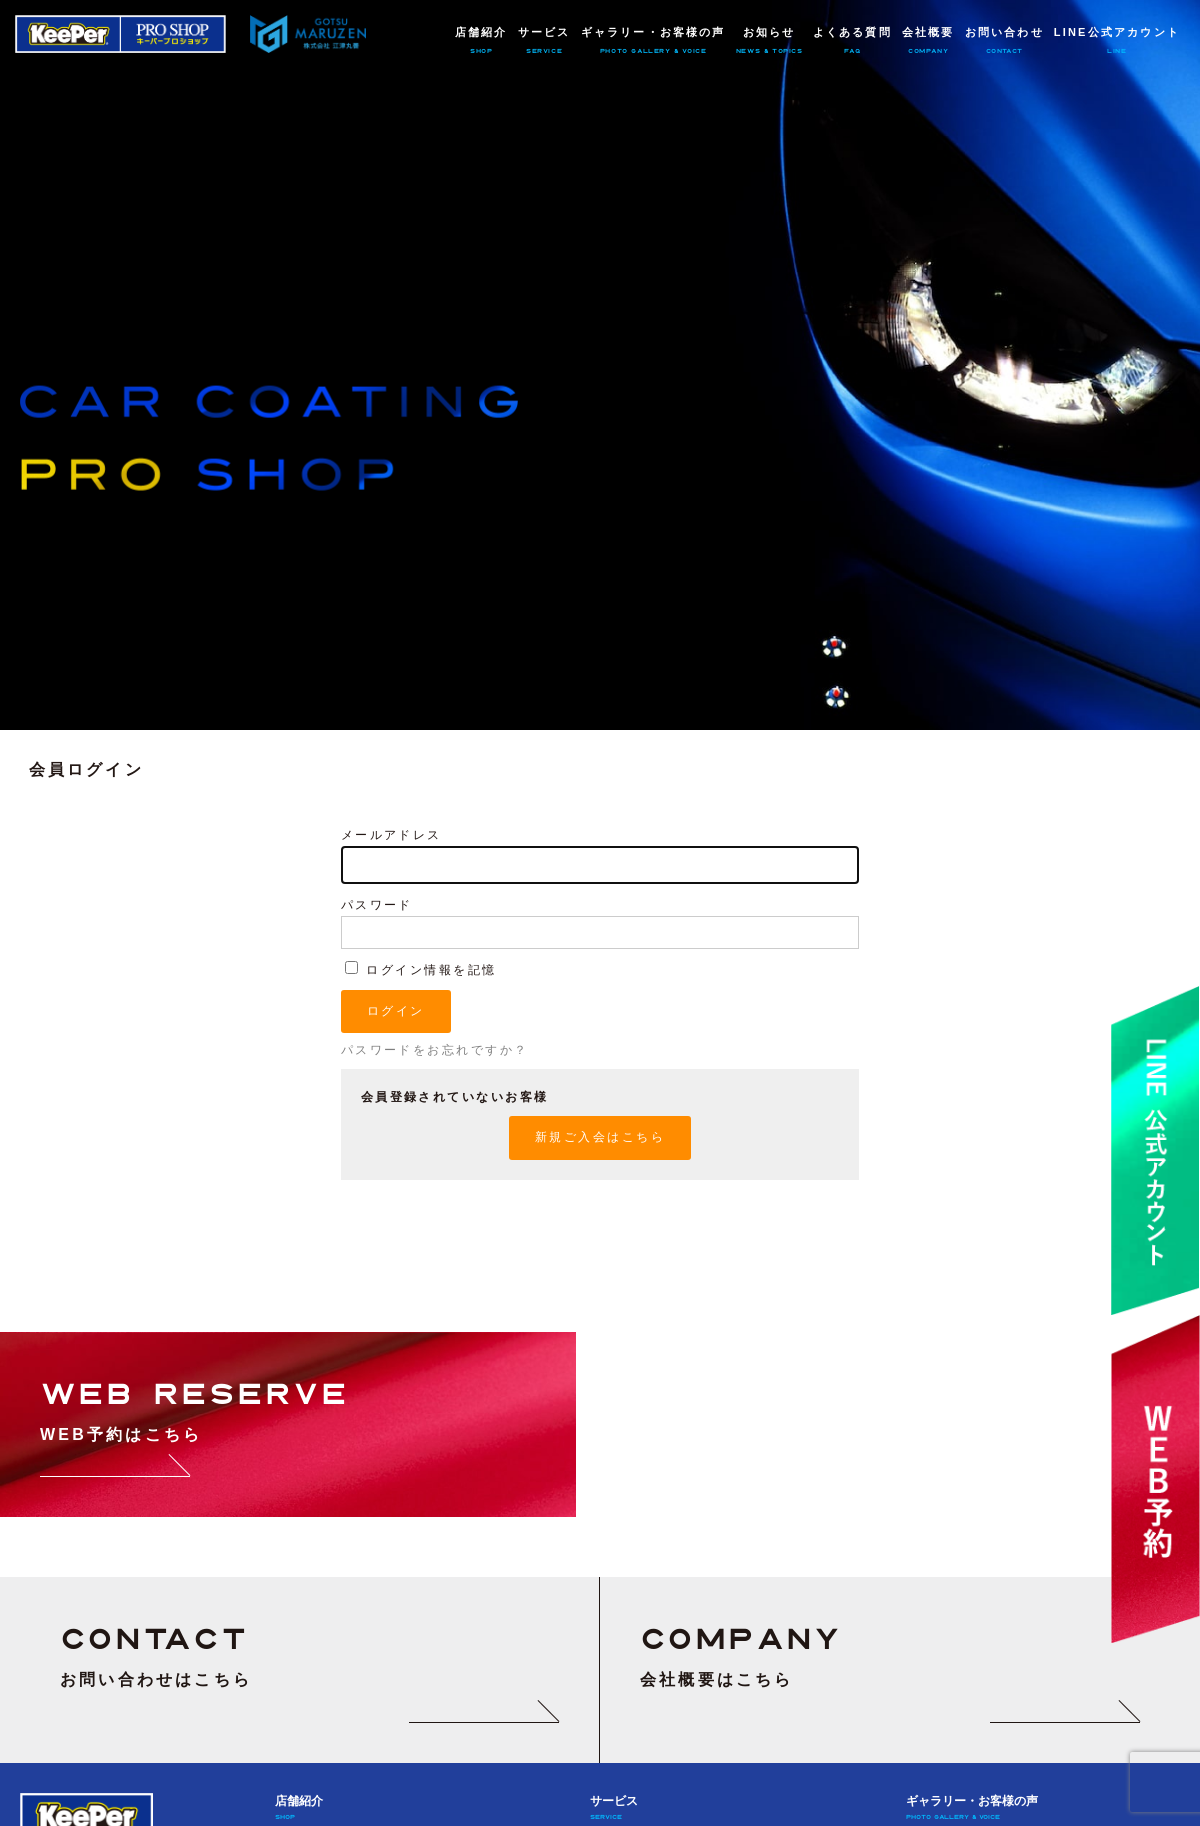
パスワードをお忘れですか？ (435, 1050)
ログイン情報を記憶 (421, 970)
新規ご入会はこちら (600, 1137)
